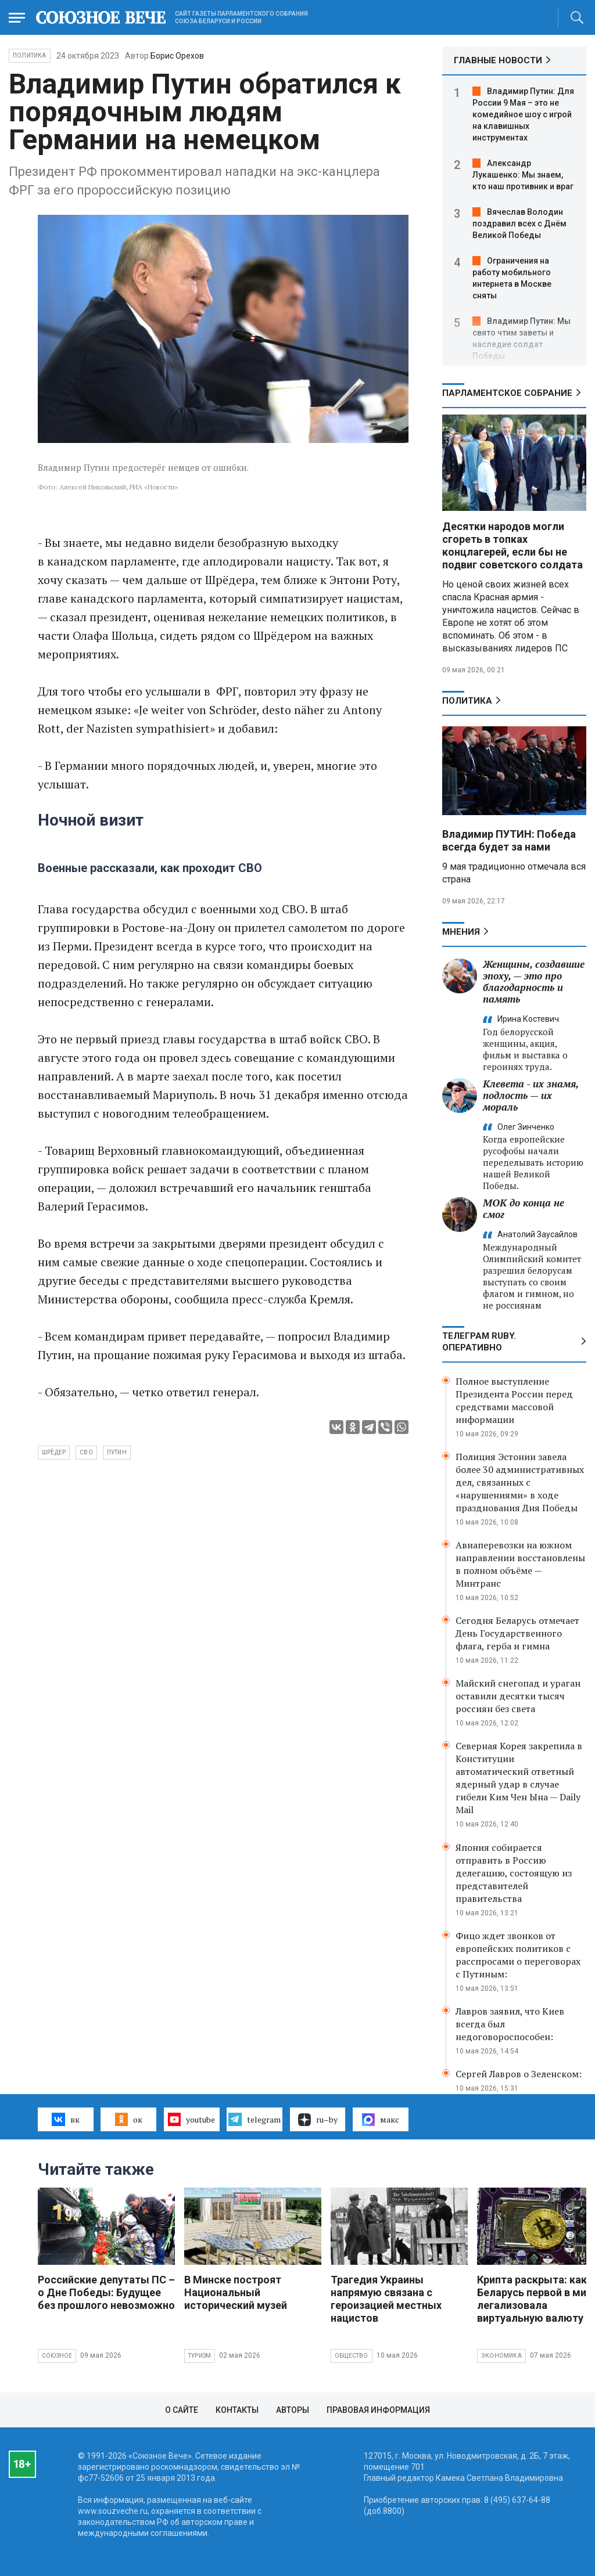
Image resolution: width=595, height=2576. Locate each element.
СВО (86, 1452)
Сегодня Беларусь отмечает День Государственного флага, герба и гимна (517, 1633)
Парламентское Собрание (507, 393)
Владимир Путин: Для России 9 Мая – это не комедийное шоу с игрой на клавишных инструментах (523, 114)
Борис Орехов (177, 55)
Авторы (292, 2410)
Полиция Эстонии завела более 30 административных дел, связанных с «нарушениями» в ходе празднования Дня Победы (520, 1482)
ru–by (318, 2119)
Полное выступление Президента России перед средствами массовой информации (514, 1400)
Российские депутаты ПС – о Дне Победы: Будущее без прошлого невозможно (106, 2292)
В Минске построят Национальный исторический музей (235, 2292)
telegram (254, 2119)
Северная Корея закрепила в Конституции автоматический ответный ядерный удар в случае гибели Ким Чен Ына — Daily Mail (519, 1777)
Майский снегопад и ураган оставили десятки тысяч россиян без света (518, 1696)
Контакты (237, 2410)
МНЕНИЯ (461, 932)
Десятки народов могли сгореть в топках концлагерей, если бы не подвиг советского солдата (512, 545)
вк (65, 2119)
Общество (351, 2355)
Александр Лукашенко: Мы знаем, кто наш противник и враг (523, 174)
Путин (117, 1452)
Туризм (199, 2355)
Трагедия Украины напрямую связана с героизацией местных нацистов (386, 2299)
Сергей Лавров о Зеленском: (519, 2073)
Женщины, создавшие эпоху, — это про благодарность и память (534, 981)
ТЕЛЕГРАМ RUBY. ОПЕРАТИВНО (479, 1342)
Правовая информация (378, 2410)
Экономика (501, 2355)
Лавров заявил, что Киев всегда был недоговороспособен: (510, 2024)
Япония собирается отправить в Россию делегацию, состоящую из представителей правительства (514, 1873)
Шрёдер (54, 1452)
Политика (29, 55)
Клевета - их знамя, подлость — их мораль (530, 1095)
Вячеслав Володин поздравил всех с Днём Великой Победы (519, 223)
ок (128, 2119)
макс (380, 2119)
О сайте (181, 2410)
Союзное (57, 2355)
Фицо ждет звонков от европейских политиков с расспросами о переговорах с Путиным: (518, 1954)
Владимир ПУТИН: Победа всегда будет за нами (509, 840)
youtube (191, 2119)
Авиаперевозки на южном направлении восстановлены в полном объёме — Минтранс (520, 1564)
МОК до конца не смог (523, 1208)
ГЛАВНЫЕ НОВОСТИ (498, 60)
